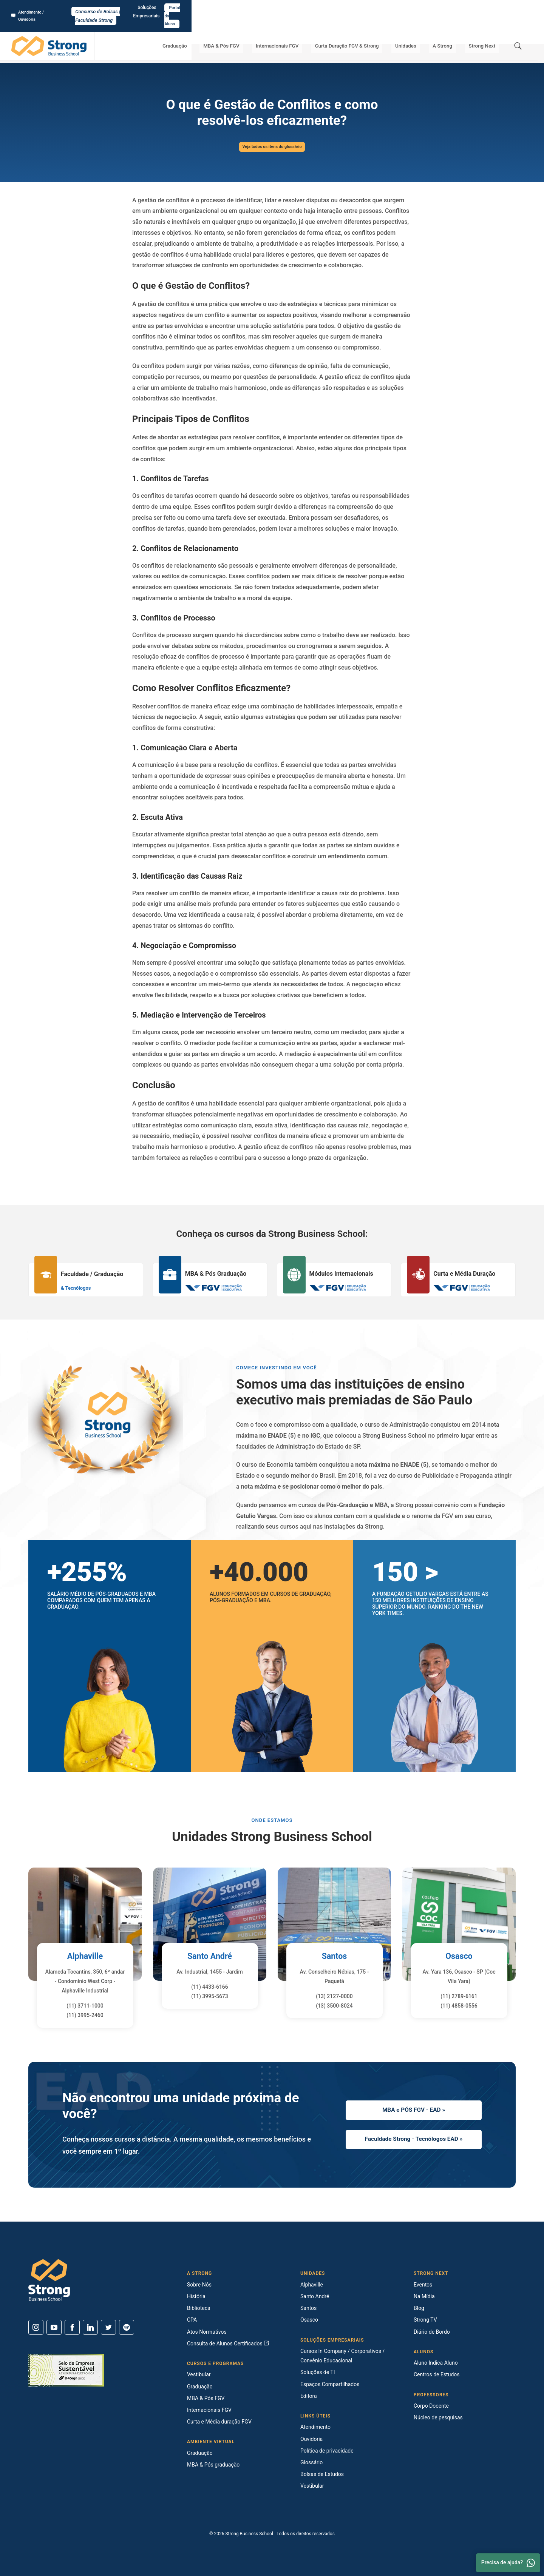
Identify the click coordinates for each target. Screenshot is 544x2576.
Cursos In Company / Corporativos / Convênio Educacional (342, 2356)
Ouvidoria (311, 2439)
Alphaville (85, 1956)
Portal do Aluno (512, 8)
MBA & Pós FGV (252, 30)
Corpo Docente (431, 2406)
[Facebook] (72, 2327)
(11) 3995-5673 (209, 1996)
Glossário (79, 53)
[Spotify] (126, 2327)
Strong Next (485, 30)
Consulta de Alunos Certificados (228, 2343)
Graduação (211, 30)
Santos (334, 1956)
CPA (192, 2320)
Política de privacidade (327, 2451)
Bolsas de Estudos (322, 2474)
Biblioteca (198, 2308)
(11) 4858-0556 (459, 2006)
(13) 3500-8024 (334, 2006)
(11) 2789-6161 (459, 1996)
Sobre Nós (199, 2285)
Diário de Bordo (432, 2332)
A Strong (451, 30)
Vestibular (199, 2374)
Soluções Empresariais (464, 8)
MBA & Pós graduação (213, 2465)
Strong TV (425, 2320)
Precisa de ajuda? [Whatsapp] (508, 2563)
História (196, 2296)
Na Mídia (424, 2296)
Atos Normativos (207, 2332)
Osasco (459, 1956)
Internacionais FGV (302, 30)
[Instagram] (35, 2327)
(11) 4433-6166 (209, 1987)
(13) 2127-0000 (334, 1996)
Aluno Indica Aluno (436, 2363)
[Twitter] (108, 2327)
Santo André (210, 1956)
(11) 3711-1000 (85, 2006)
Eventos (423, 2285)
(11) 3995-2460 (85, 2015)
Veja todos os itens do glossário (271, 146)
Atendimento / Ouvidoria (39, 8)
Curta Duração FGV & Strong (367, 30)
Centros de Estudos (437, 2374)
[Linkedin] (90, 2327)
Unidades (421, 30)
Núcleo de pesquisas (438, 2417)
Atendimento (315, 2427)
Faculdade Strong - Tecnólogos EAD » (414, 2140)
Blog (419, 2308)
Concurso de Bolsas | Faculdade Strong (272, 8)
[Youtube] (54, 2327)
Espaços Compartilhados (329, 2384)
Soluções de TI (317, 2372)
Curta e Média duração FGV (219, 2422)
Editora (308, 2396)
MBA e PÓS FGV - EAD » (413, 2108)
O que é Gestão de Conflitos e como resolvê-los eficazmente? (139, 53)
